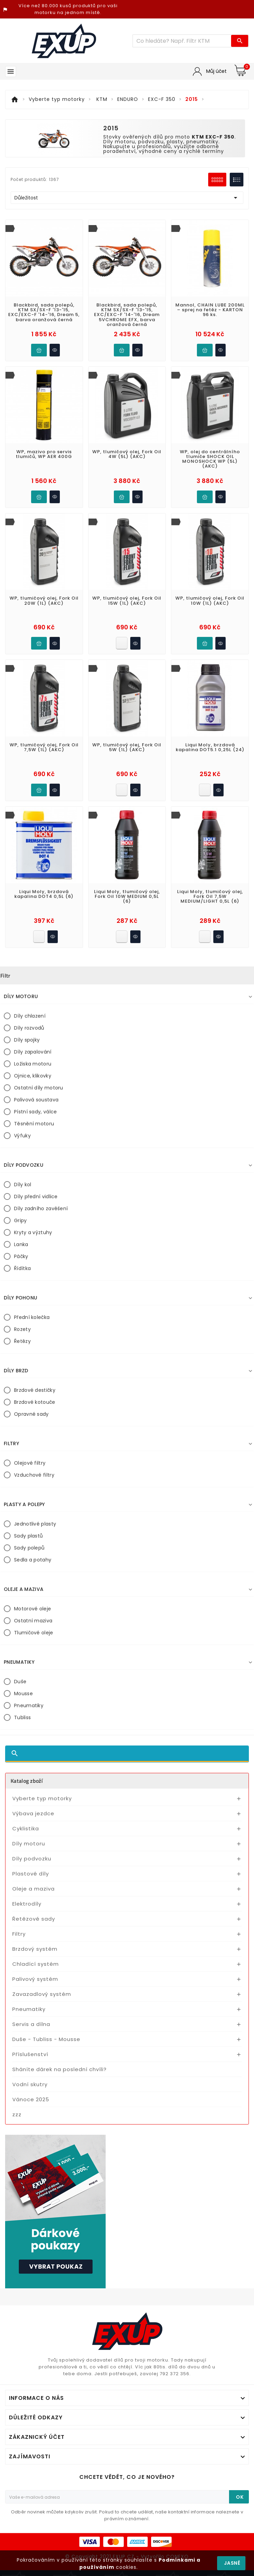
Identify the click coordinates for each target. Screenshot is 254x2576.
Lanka (21, 1244)
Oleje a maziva (33, 1888)
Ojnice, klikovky (32, 1075)
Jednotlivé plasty (35, 1523)
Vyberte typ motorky (42, 1798)
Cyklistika (25, 1828)
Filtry (19, 1933)
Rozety (22, 1329)
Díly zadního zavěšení (41, 1208)
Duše (20, 1681)
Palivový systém (35, 1979)
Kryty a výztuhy (33, 1232)
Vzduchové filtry (34, 1475)
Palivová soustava (36, 1099)
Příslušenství (30, 2054)
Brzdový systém (34, 1948)
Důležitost (127, 198)
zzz (17, 2114)
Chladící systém (35, 1963)
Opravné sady (31, 1414)
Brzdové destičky (34, 1390)
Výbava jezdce (33, 1813)
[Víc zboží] (182, 41)
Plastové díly (30, 1873)
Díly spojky (27, 1039)
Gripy (20, 1220)
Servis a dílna (31, 2024)
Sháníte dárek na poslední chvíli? (59, 2069)
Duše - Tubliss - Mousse (46, 2039)
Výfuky (22, 1135)
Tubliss (22, 1717)
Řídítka (22, 1268)
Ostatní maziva (33, 1620)
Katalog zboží (27, 1781)
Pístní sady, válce (35, 1111)
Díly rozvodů (29, 1027)
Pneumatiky (28, 1705)
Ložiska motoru (32, 1063)
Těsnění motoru (34, 1123)
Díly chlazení (29, 1015)
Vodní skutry (30, 2084)
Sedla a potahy (32, 1559)
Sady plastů (28, 1535)
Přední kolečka (32, 1317)
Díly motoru (28, 1843)
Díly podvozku (31, 1858)
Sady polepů (29, 1547)
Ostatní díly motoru (38, 1087)
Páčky (21, 1256)
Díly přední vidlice (36, 1196)
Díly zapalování (33, 1051)
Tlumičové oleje (33, 1632)
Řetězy (22, 1341)
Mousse (23, 1693)
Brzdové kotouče (34, 1402)
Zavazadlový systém (41, 1994)
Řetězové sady (33, 1918)
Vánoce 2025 (30, 2099)
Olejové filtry (29, 1463)
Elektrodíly (26, 1903)
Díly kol (22, 1184)
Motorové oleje (32, 1608)
